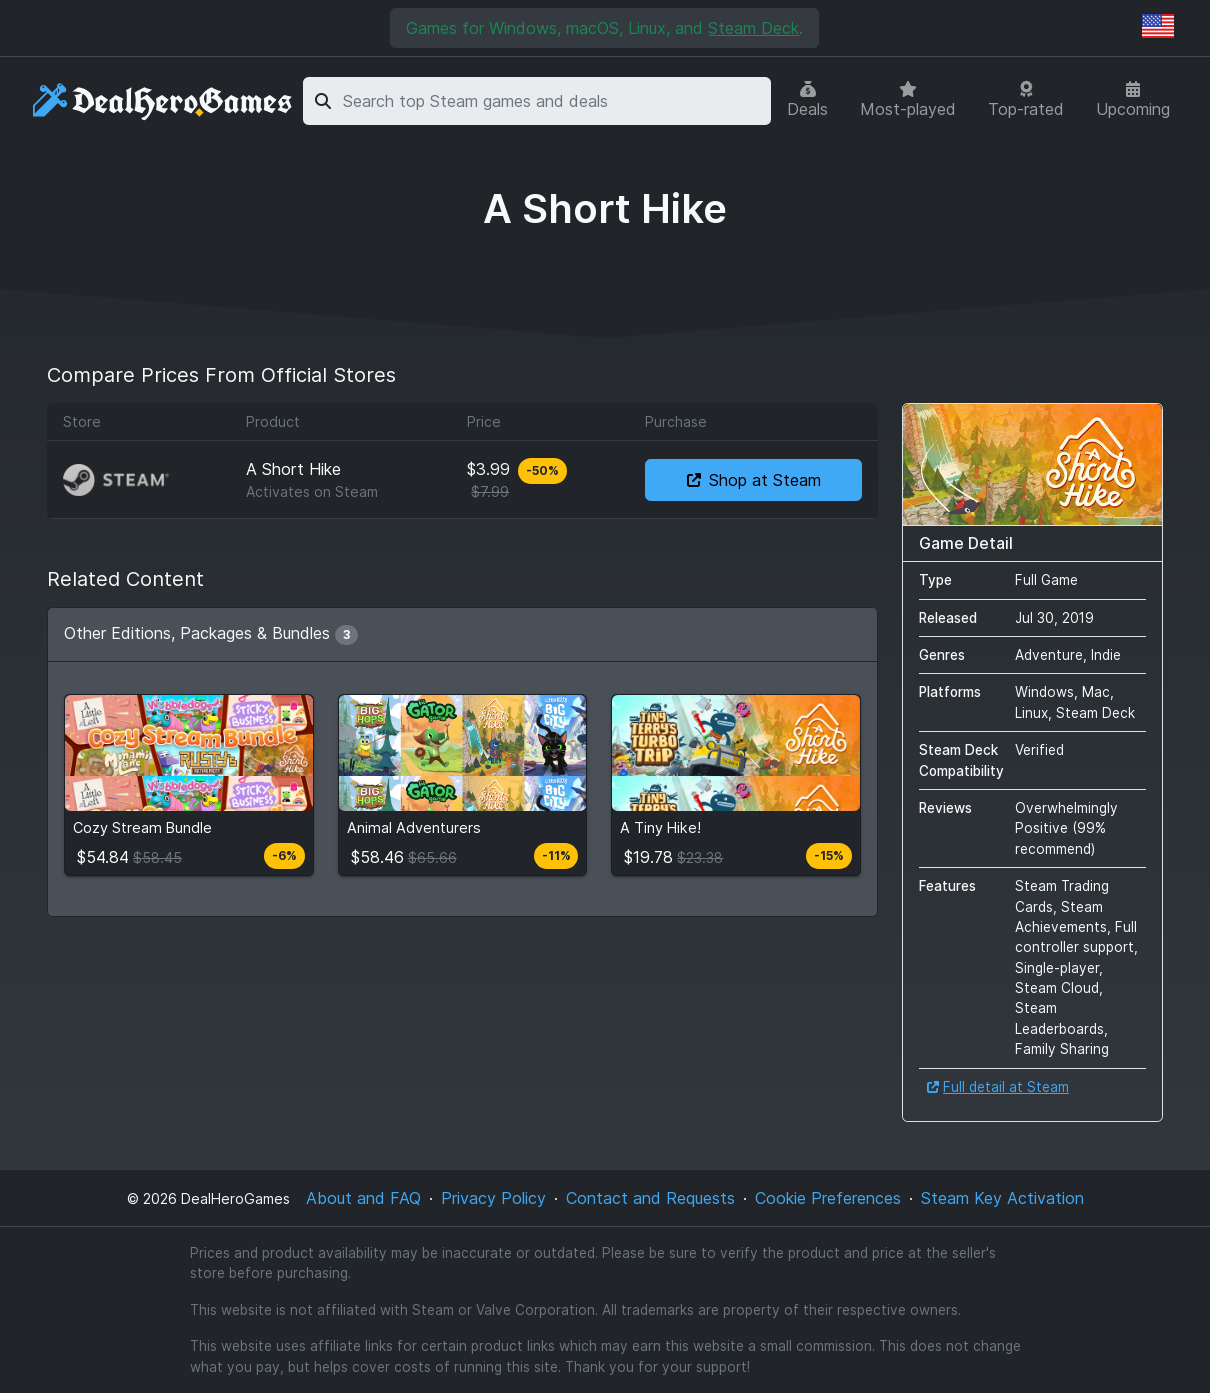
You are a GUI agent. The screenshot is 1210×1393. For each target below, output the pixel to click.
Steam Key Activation (1002, 1198)
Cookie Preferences (828, 1198)
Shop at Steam (754, 480)
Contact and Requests (650, 1198)
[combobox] (553, 101)
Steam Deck (753, 28)
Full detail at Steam (998, 1087)
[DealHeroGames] (163, 101)
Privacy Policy (493, 1198)
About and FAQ (363, 1198)
